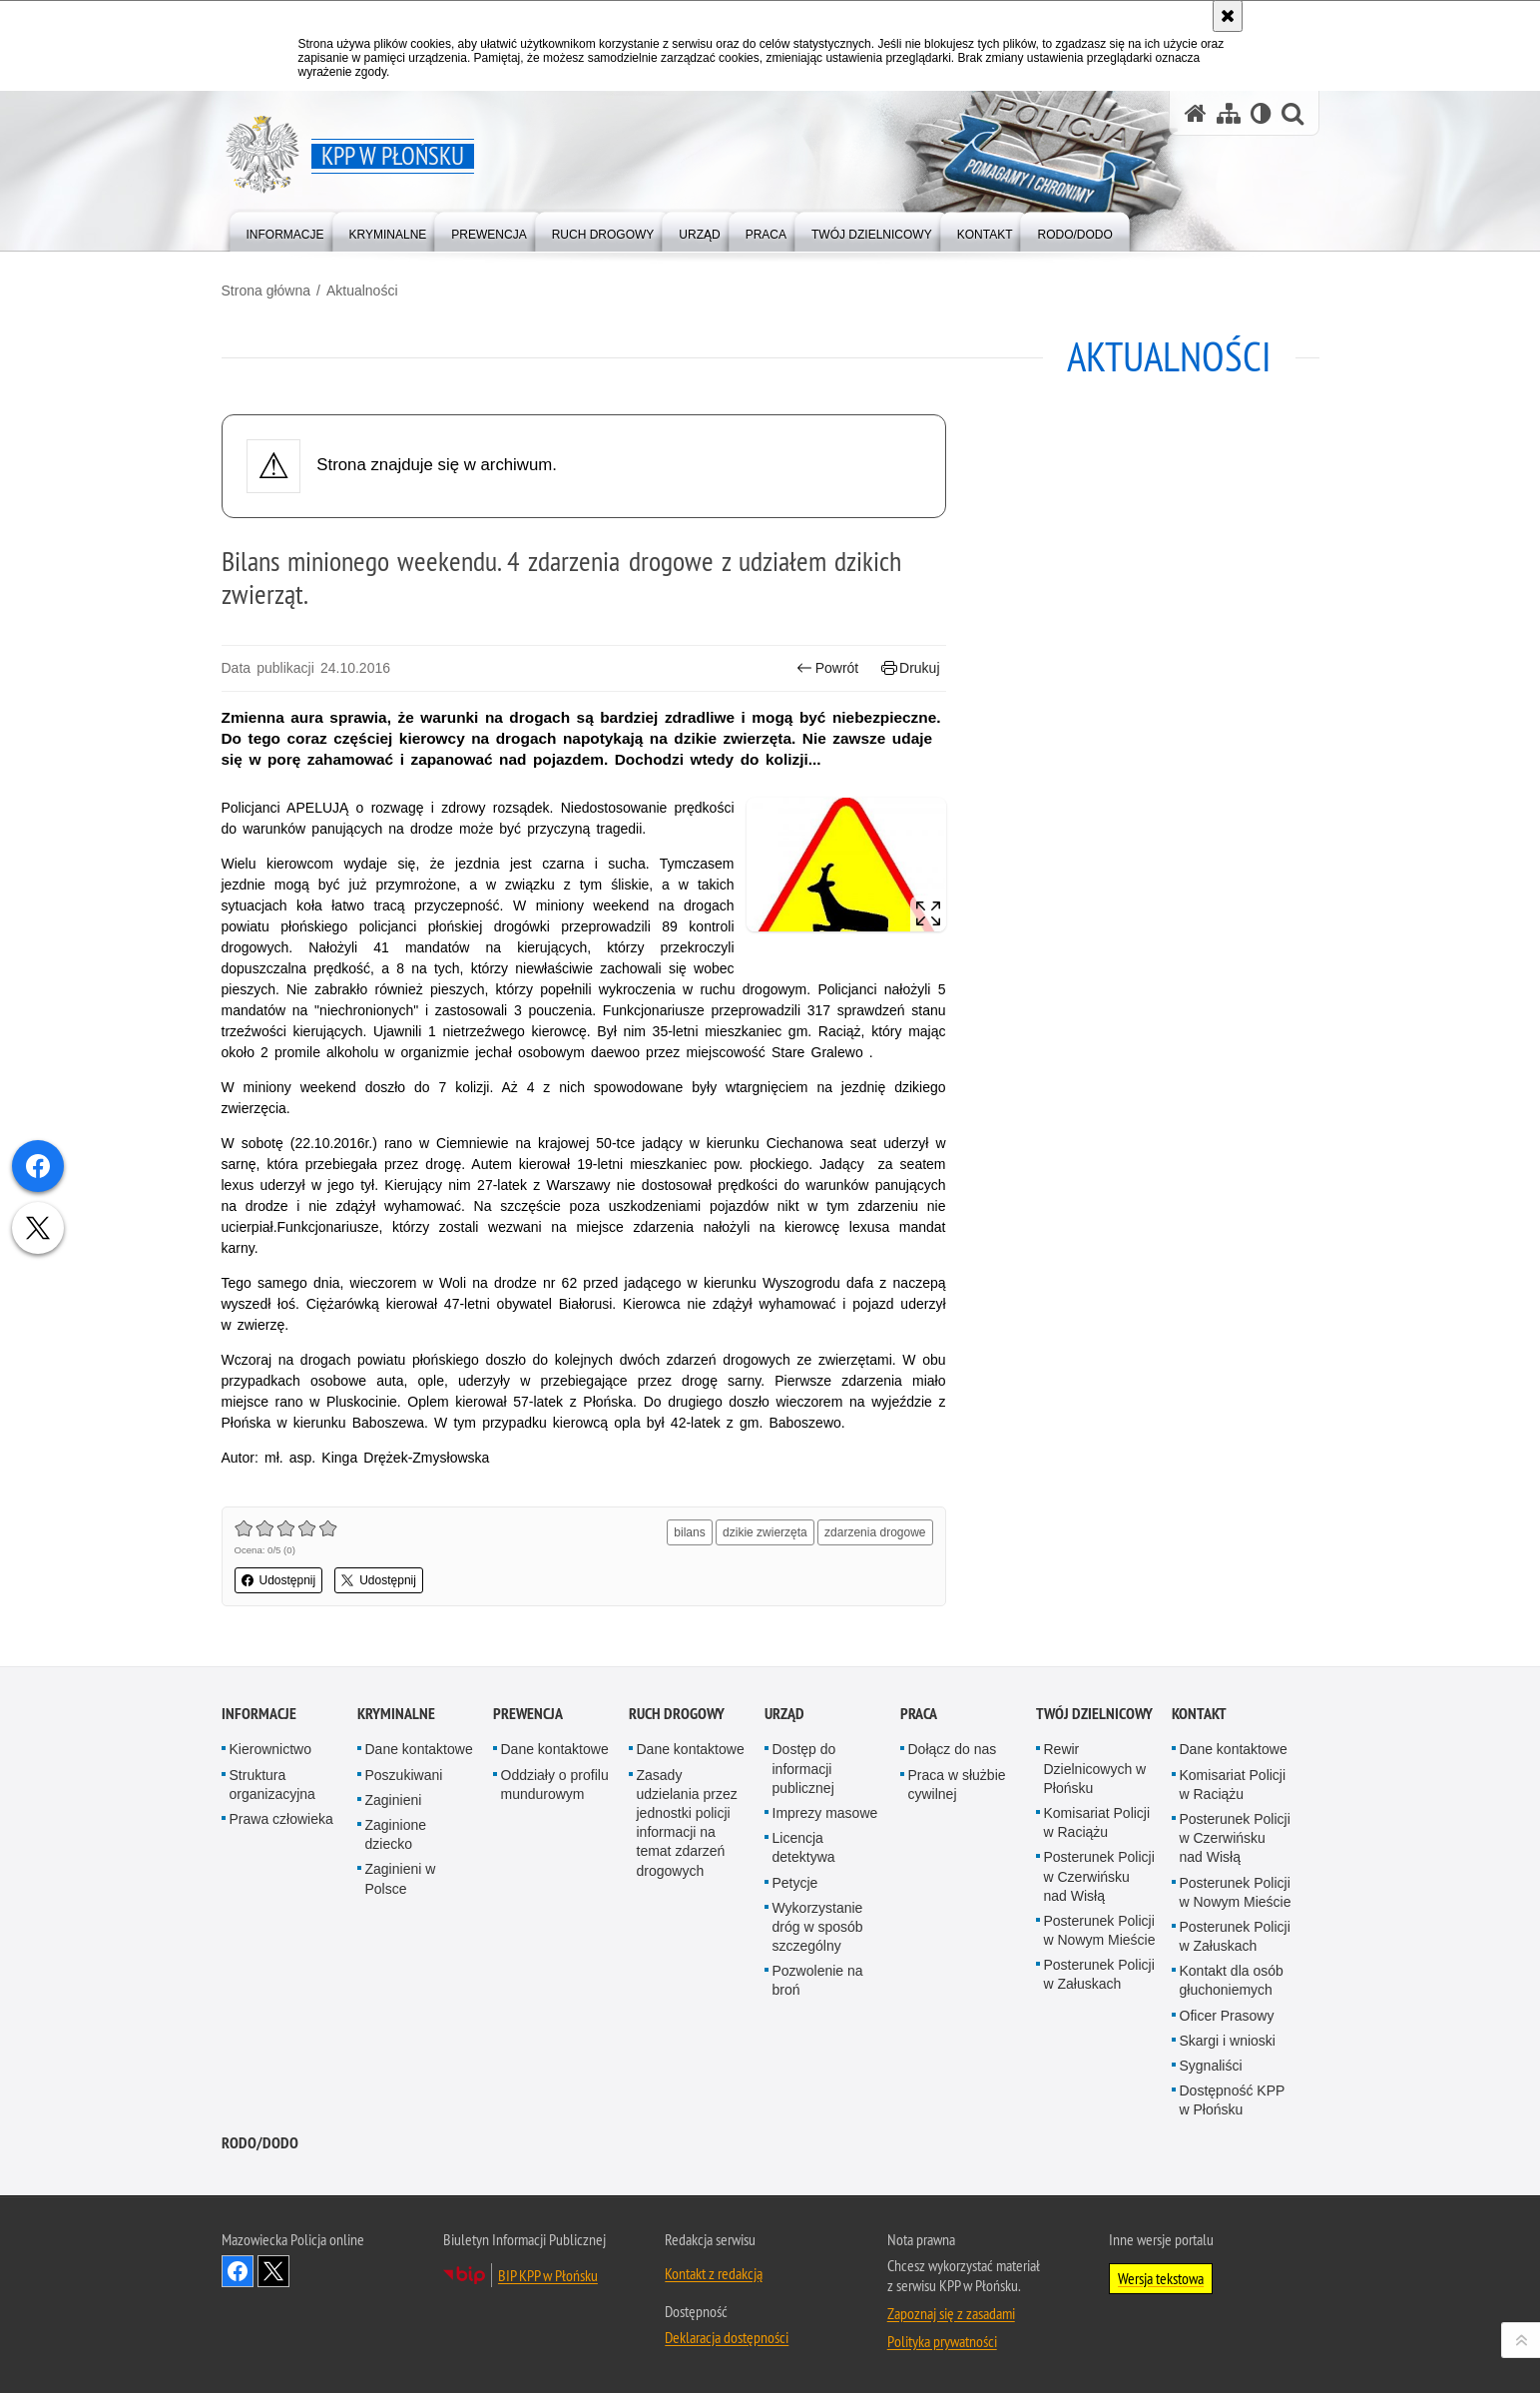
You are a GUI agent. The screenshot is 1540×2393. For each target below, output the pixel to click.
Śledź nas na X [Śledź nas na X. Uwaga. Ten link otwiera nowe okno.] (273, 2271)
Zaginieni (393, 1800)
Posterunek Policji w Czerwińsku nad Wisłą (1099, 1876)
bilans (689, 1532)
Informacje (259, 1713)
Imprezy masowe (825, 1813)
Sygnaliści (1211, 2066)
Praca (918, 1713)
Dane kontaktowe (419, 1749)
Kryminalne (396, 1713)
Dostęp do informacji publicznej (804, 1768)
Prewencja (528, 1713)
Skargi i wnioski (1228, 2041)
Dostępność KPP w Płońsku (1232, 2100)
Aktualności (362, 291)
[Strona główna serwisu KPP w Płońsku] (1196, 113)
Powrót (827, 668)
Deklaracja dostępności (726, 2337)
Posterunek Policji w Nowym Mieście (1100, 1930)
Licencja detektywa (803, 1847)
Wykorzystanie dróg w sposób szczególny (817, 1927)
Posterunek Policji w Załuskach (1099, 1974)
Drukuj (910, 668)
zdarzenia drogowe (874, 1532)
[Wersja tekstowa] (1261, 113)
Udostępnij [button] (279, 1580)
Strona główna (266, 291)
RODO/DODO (260, 2142)
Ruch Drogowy (677, 1713)
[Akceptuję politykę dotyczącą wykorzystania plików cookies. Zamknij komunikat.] (1228, 16)
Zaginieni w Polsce (400, 1878)
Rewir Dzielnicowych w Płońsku (1095, 1768)
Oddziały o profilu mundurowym (555, 1784)
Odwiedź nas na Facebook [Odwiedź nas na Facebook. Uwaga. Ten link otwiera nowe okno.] (238, 2271)
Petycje (795, 1883)
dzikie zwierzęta (765, 1532)
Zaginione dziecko (396, 1834)
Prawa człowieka (281, 1819)
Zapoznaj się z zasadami (951, 2313)
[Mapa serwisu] (1229, 113)
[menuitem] (285, 230)
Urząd (784, 1713)
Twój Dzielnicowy (1094, 1713)
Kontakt (1199, 1713)
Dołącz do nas (952, 1749)
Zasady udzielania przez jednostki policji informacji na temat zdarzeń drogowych (687, 1823)
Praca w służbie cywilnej (957, 1784)
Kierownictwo (270, 1749)
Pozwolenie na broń (817, 1980)
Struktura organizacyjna (272, 1784)
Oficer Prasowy (1227, 2016)
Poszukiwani (404, 1775)
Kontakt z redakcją (714, 2273)
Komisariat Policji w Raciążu (1097, 1822)
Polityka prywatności (942, 2341)
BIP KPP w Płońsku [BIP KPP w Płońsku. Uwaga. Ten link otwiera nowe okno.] (548, 2275)
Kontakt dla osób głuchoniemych (1231, 1980)
